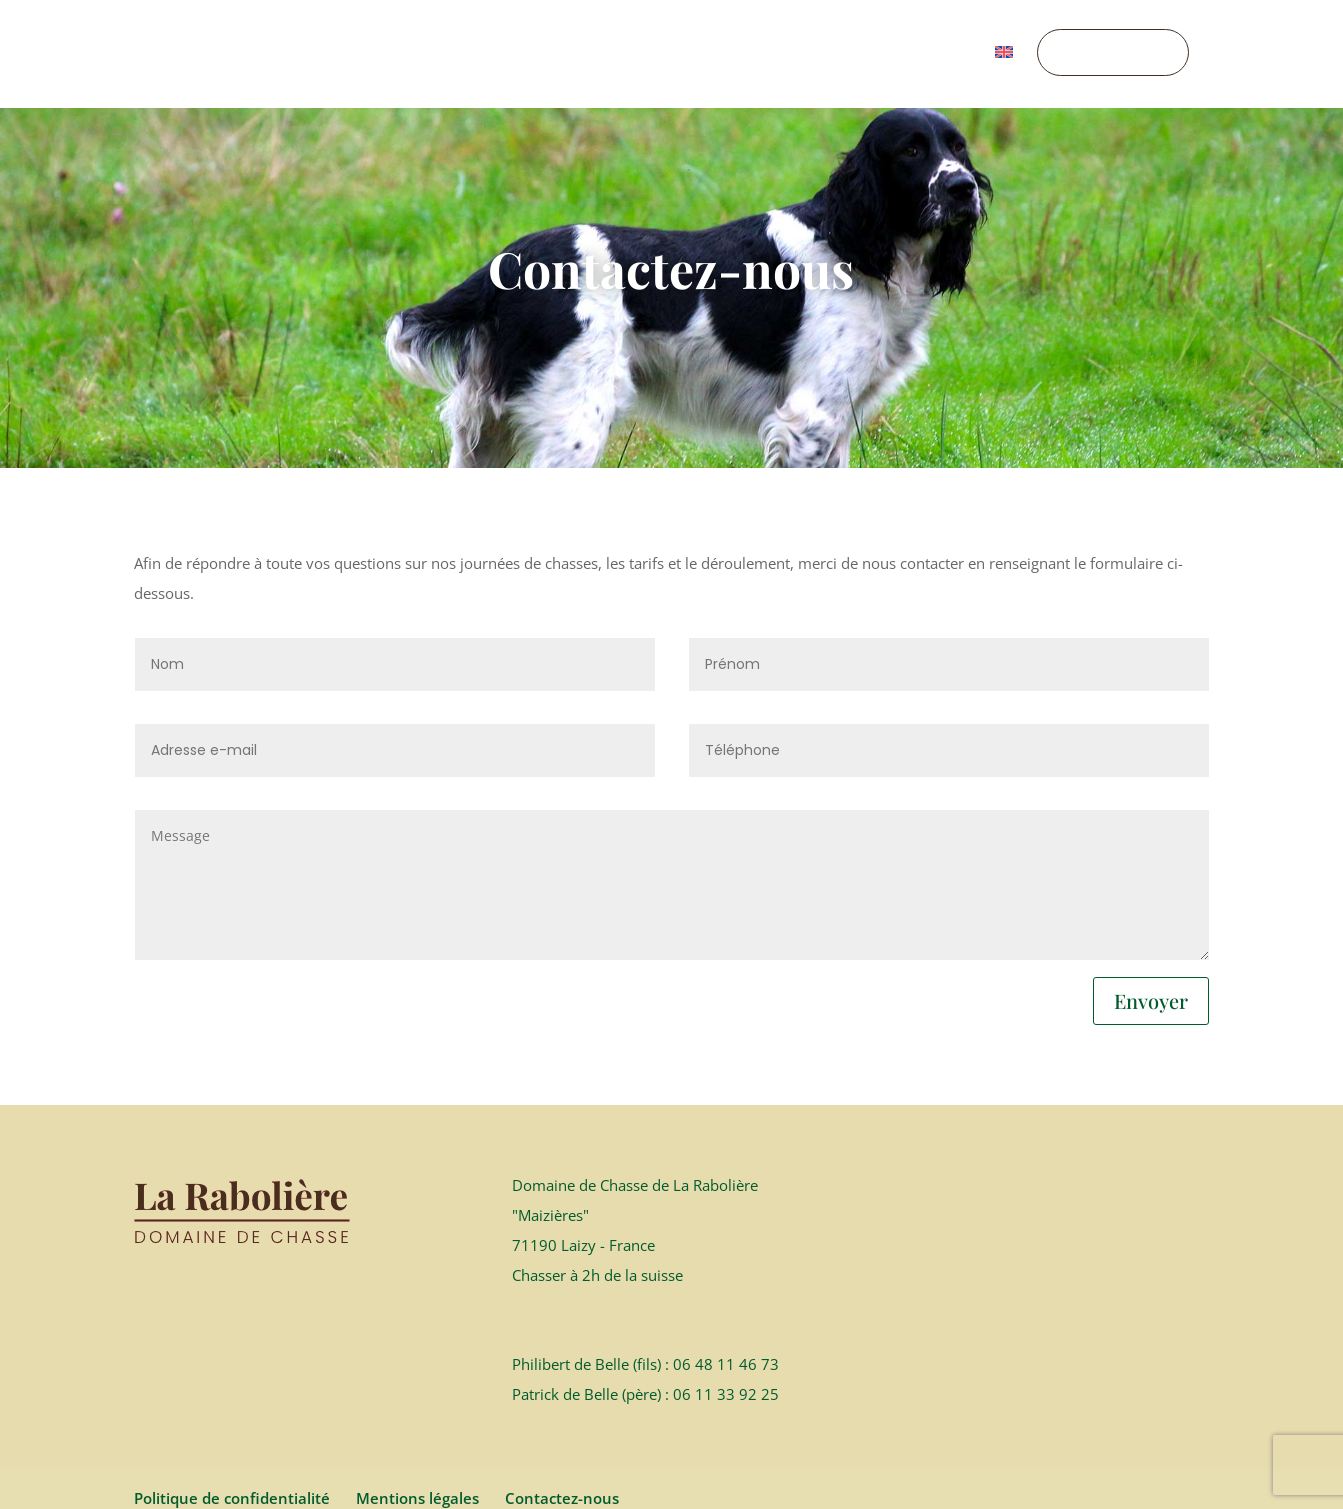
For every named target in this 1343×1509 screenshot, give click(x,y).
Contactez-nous (562, 1418)
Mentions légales (417, 1418)
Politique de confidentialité (232, 1418)
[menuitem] (1004, 77)
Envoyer (1151, 920)
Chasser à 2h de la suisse (597, 1195)
